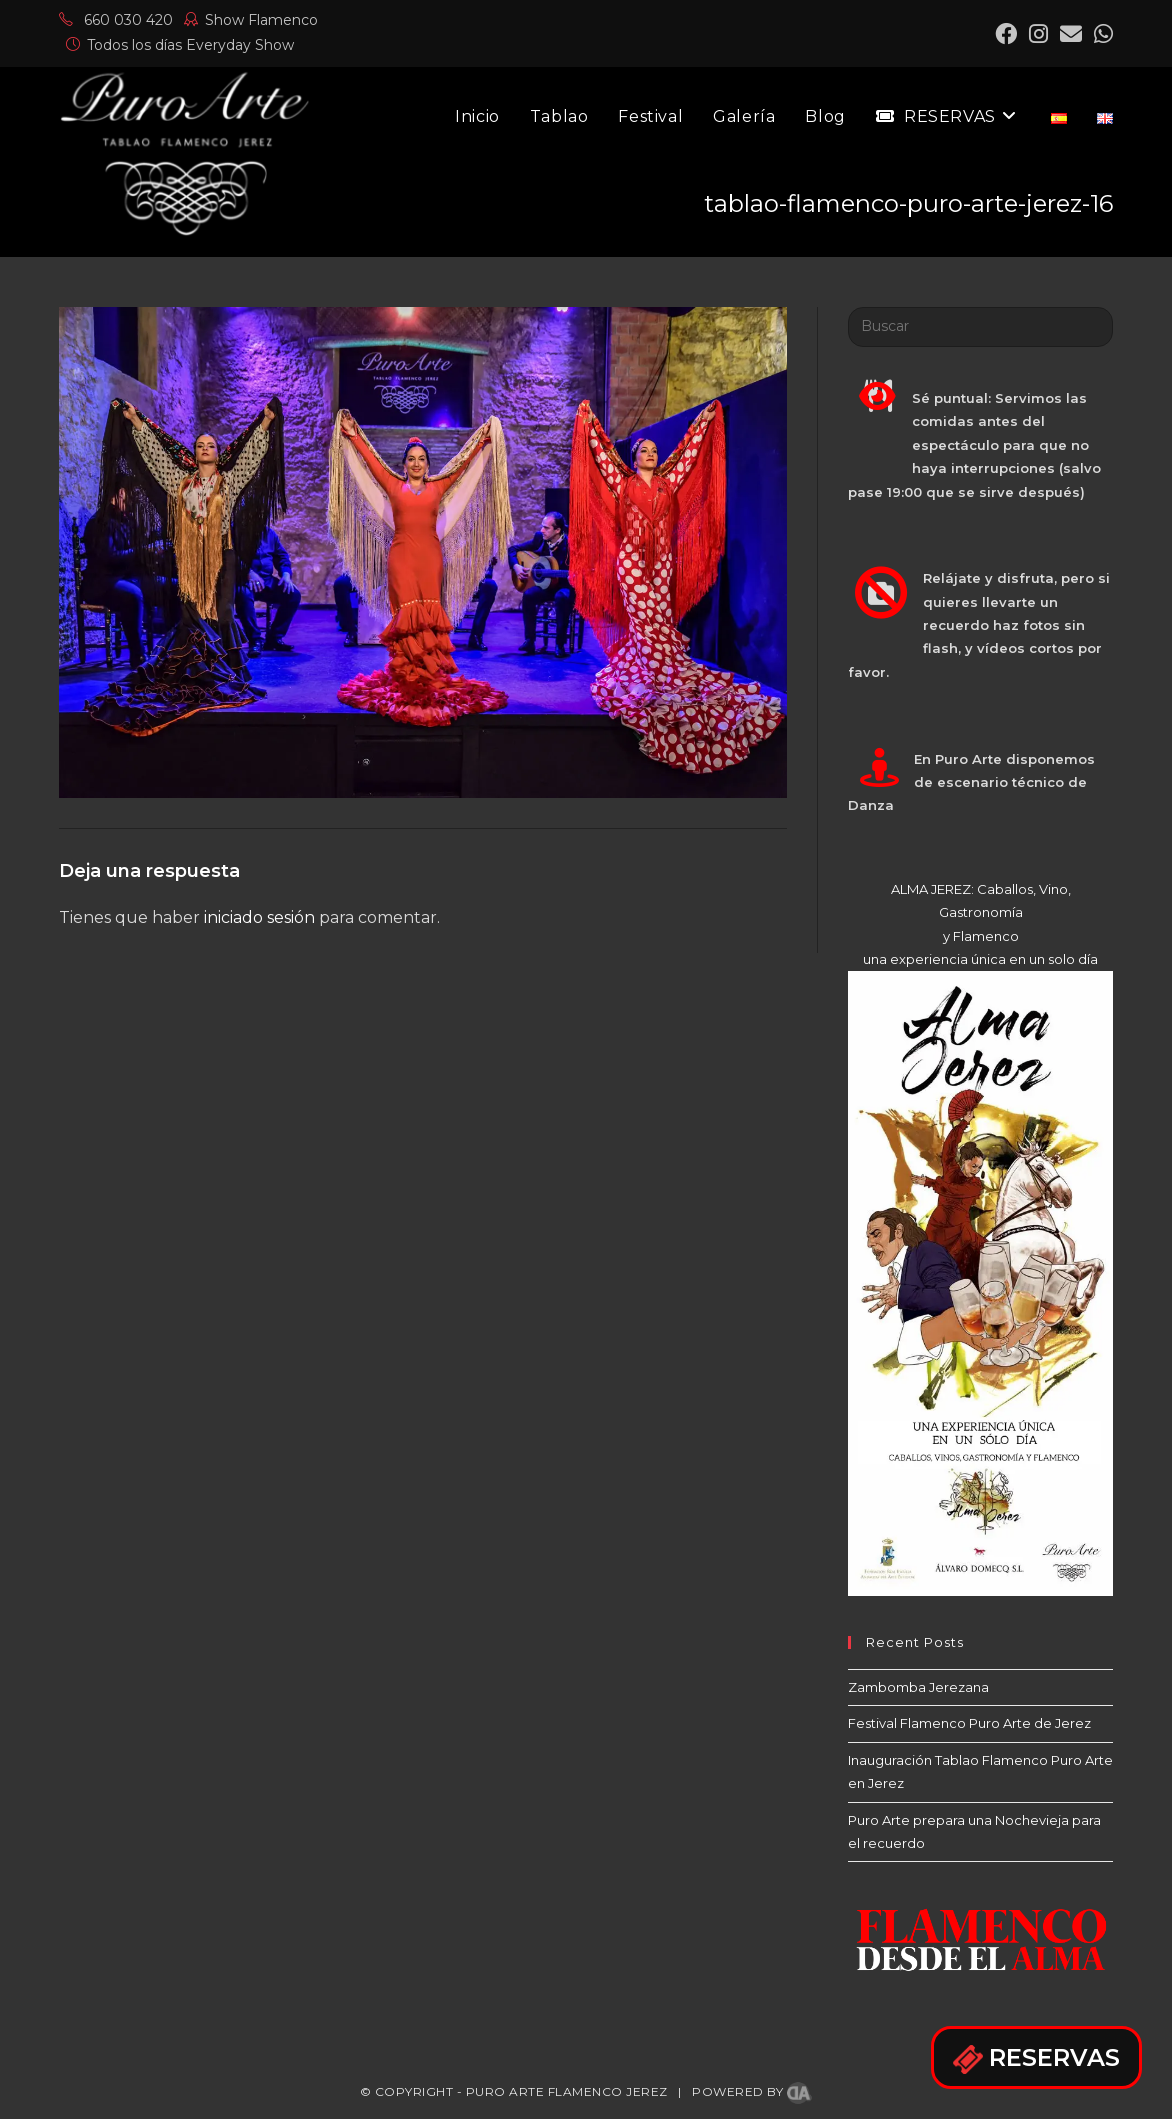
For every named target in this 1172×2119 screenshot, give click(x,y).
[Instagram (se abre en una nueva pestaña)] (1038, 34)
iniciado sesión (259, 917)
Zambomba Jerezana (918, 1687)
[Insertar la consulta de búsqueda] (980, 327)
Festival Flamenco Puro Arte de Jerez (969, 1723)
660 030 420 (116, 20)
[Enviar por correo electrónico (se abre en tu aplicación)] (1071, 34)
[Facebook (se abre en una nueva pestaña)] (1006, 34)
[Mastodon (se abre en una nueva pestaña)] (1100, 34)
